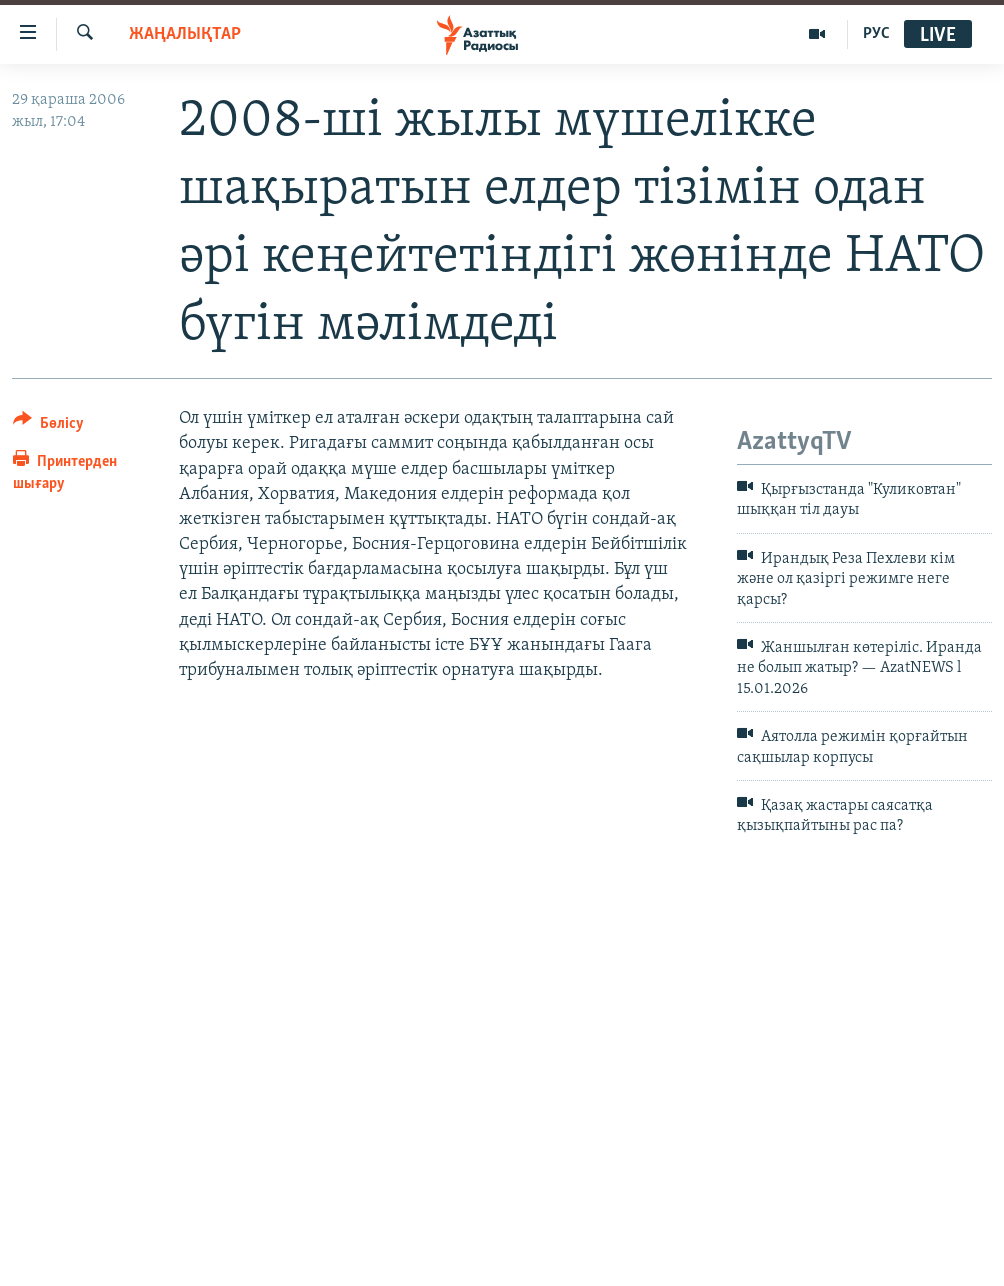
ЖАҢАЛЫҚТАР (185, 34)
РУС (876, 34)
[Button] (48, 426)
